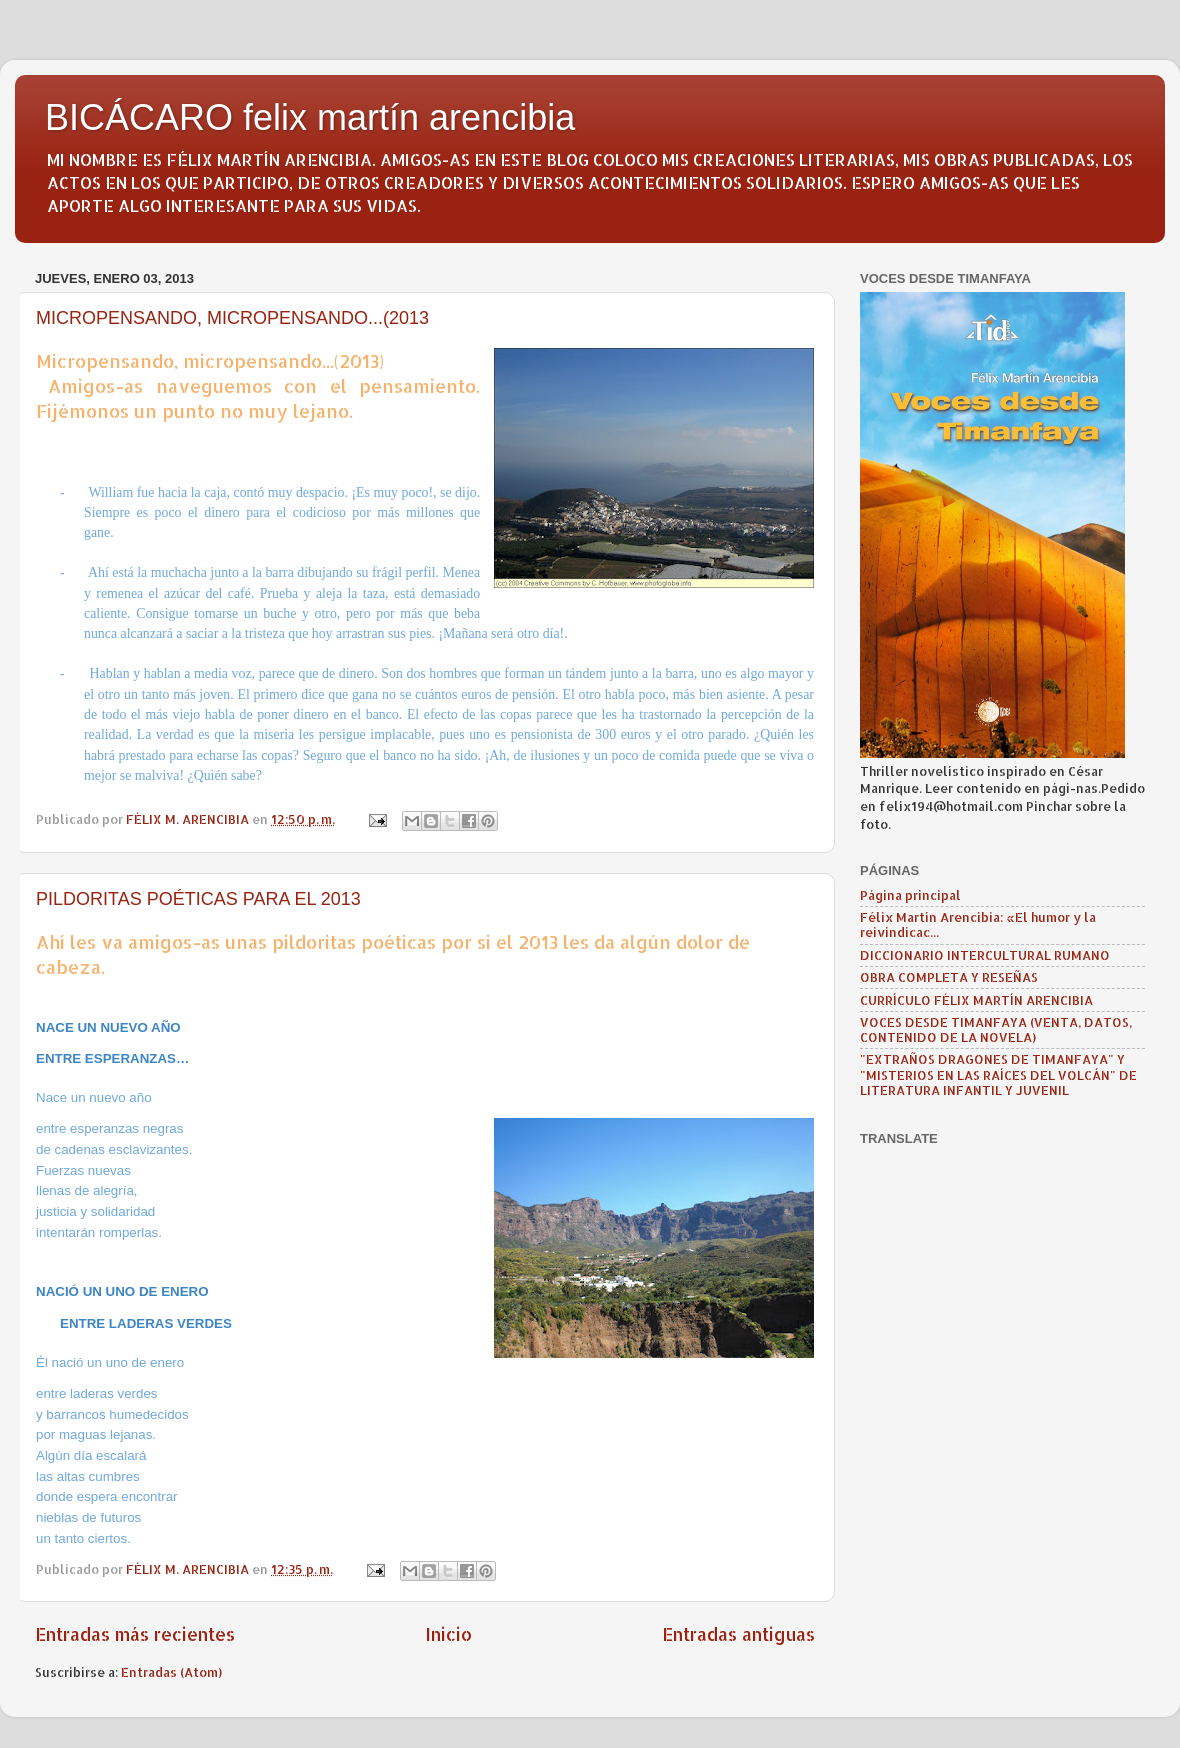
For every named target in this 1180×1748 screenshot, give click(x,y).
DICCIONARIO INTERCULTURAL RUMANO (985, 955)
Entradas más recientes (135, 1634)
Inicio (448, 1634)
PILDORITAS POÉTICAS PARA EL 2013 (198, 899)
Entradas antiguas (738, 1634)
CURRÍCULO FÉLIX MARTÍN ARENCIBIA (976, 1000)
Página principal (910, 895)
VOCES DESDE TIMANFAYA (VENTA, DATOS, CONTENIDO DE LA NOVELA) (996, 1029)
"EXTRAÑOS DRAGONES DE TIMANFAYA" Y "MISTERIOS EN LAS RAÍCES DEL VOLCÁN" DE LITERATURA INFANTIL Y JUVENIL (998, 1074)
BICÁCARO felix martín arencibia (310, 117)
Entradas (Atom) (171, 1672)
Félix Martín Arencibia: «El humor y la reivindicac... (978, 924)
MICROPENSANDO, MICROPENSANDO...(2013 (232, 318)
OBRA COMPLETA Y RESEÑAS (949, 977)
